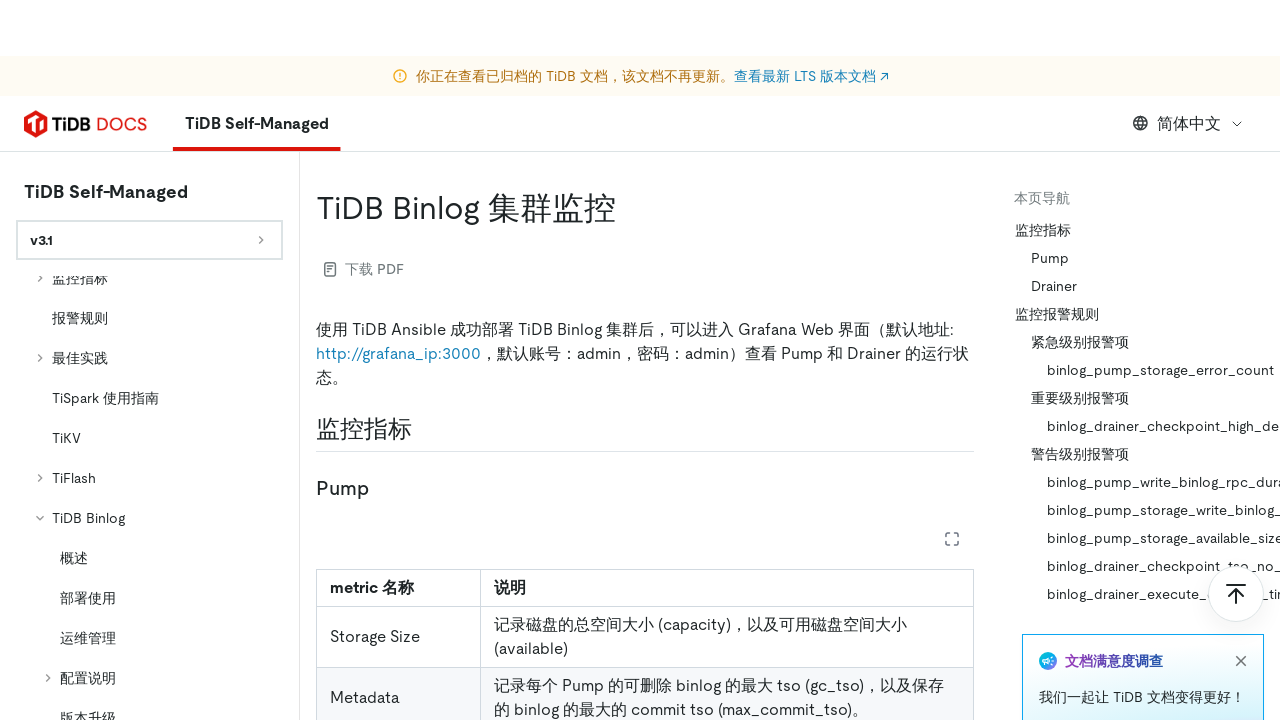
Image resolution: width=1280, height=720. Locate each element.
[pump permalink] (385, 488)
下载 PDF (364, 269)
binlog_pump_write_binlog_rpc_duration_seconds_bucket (1155, 482)
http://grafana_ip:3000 (398, 353)
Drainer (1054, 286)
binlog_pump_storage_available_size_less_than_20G (1155, 538)
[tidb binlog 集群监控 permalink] (632, 208)
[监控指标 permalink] (428, 429)
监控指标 (1043, 230)
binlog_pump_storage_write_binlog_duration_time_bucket (1155, 510)
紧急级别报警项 (1080, 342)
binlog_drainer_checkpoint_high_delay (1155, 426)
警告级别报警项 (1080, 454)
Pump (1050, 258)
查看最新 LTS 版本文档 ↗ (811, 20)
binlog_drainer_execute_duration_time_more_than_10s (1155, 594)
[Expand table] (952, 539)
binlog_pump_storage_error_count (1155, 370)
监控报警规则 (1057, 314)
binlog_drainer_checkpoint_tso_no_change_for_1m (1155, 566)
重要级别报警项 (1080, 398)
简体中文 (1188, 123)
